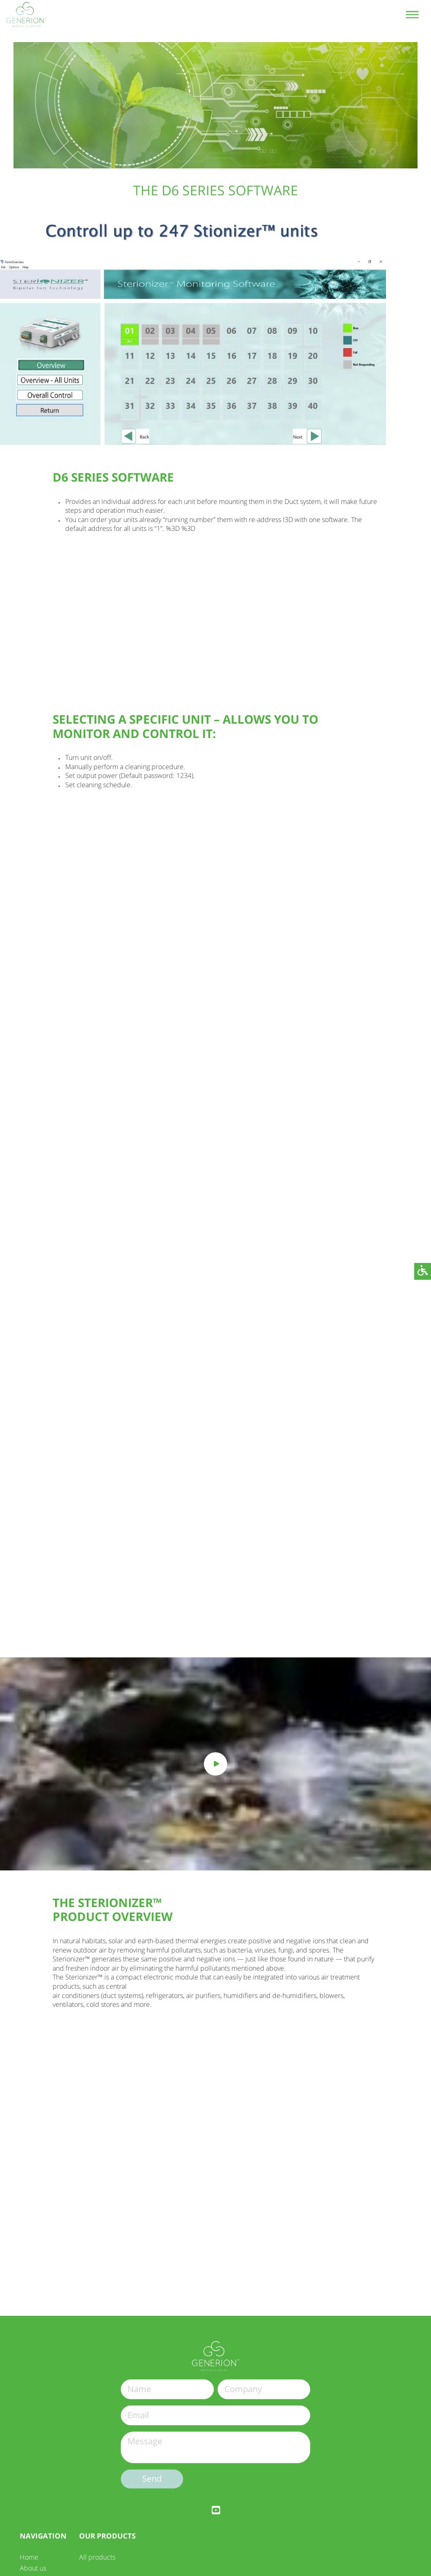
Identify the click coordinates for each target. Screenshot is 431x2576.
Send (152, 2478)
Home (29, 2557)
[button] (422, 1271)
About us (33, 2568)
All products (97, 2557)
